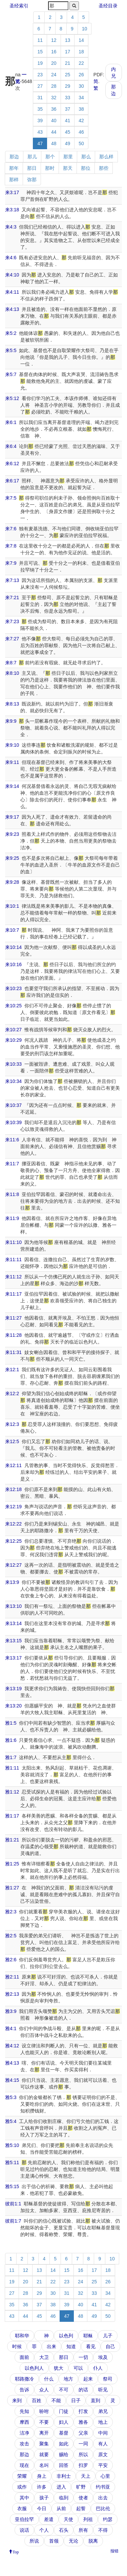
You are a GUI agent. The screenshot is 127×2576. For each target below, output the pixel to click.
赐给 (63, 2454)
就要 (44, 2454)
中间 (103, 2433)
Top (16, 2551)
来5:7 (10, 374)
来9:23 (12, 834)
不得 (103, 2530)
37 (67, 109)
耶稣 (88, 2335)
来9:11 (12, 762)
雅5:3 (10, 2097)
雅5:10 (12, 2145)
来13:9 (12, 1582)
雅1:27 (12, 1887)
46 (81, 132)
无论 (73, 2541)
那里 (68, 156)
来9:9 (10, 721)
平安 (103, 2465)
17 (67, 51)
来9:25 (12, 858)
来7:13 (12, 580)
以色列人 (34, 2368)
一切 (83, 2357)
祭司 (107, 2379)
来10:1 (12, 906)
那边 (113, 90)
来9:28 (12, 882)
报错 (114, 2551)
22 (81, 63)
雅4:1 (10, 2028)
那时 (50, 168)
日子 (76, 2400)
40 (54, 120)
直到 (95, 2400)
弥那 (32, 179)
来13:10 (13, 1606)
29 (67, 86)
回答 (63, 2465)
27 (40, 86)
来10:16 (13, 964)
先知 (24, 2411)
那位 (85, 168)
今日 (41, 2508)
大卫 (44, 2357)
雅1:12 (12, 1792)
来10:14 (13, 947)
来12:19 (13, 1506)
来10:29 (13, 1040)
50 (81, 143)
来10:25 (13, 1005)
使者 (83, 2497)
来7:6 (10, 528)
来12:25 (13, 1541)
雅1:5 (10, 1723)
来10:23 (13, 988)
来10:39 (13, 1122)
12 (54, 40)
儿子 (107, 2335)
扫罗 (83, 2465)
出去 (103, 2497)
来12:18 (13, 1489)
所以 (83, 2454)
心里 (105, 2476)
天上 (85, 2476)
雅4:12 (12, 2045)
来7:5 (10, 498)
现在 (24, 2465)
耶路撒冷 (24, 2379)
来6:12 (12, 463)
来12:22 (13, 1523)
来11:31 (13, 1352)
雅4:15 (12, 2080)
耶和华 (22, 2335)
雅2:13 (12, 1994)
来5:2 (10, 333)
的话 (83, 2389)
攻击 (24, 2443)
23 (40, 74)
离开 (44, 2433)
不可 (63, 2389)
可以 (78, 2368)
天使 (68, 2519)
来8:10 (12, 673)
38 (81, 109)
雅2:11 (12, 1977)
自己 (110, 2346)
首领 (54, 2541)
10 (84, 28)
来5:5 (10, 350)
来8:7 (10, 662)
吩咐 (44, 2411)
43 (40, 132)
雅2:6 (10, 1959)
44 (54, 132)
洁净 (24, 2433)
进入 (61, 2487)
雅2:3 (10, 1911)
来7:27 (12, 638)
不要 (44, 2422)
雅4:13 (12, 2063)
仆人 (98, 2368)
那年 (14, 168)
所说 (34, 2541)
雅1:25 (12, 1863)
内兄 (113, 73)
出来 (51, 2346)
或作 (22, 2487)
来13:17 (13, 1658)
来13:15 (13, 1640)
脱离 (93, 2541)
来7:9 (10, 563)
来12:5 (12, 1441)
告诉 (24, 2389)
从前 (61, 2508)
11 (40, 40)
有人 (103, 2443)
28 (54, 86)
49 (67, 143)
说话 (24, 2530)
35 (40, 109)
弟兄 (103, 2411)
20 (54, 63)
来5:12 (12, 398)
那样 (14, 179)
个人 (44, 2530)
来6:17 (12, 480)
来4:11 (12, 292)
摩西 (24, 2422)
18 (81, 51)
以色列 (66, 2335)
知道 (71, 2346)
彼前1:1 (13, 2203)
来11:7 (12, 1163)
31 (40, 97)
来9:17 (12, 817)
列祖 (88, 2519)
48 (54, 143)
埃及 (103, 2357)
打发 (83, 2411)
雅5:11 (12, 2162)
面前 (24, 2357)
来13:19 (13, 1688)
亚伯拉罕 (24, 2519)
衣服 (22, 2508)
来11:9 (12, 1218)
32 (54, 97)
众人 (44, 2389)
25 (67, 74)
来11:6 (12, 1139)
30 (81, 86)
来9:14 (12, 786)
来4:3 (10, 227)
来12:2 (12, 1393)
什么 (49, 2379)
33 (67, 97)
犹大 (58, 2368)
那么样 (106, 156)
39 (40, 120)
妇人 (63, 2422)
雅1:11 (12, 1768)
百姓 (36, 2400)
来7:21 (12, 597)
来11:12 (13, 1276)
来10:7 (12, 930)
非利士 (64, 2476)
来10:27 (13, 1029)
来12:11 (13, 1465)
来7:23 (12, 621)
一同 (83, 2443)
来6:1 (10, 422)
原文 (103, 2454)
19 (40, 63)
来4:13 (12, 309)
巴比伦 (103, 2508)
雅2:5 (10, 1935)
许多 (41, 2487)
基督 (63, 2433)
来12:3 (12, 1424)
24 (54, 74)
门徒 (63, 2411)
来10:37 (13, 1105)
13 (67, 40)
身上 (41, 2476)
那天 (67, 168)
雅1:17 (12, 1815)
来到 (17, 2400)
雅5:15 (12, 2186)
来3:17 (12, 192)
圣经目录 (108, 5)
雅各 (83, 2422)
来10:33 (13, 1064)
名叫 (44, 2465)
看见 (91, 2346)
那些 (103, 168)
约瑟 (107, 2519)
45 (67, 132)
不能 (56, 2400)
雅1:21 (12, 1839)
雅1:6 (10, 1740)
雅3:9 (10, 2011)
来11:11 (13, 1259)
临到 (63, 2497)
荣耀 (22, 2476)
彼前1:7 (13, 2221)
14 (81, 40)
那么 (86, 156)
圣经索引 (18, 5)
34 (81, 97)
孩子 (44, 2497)
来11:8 (12, 1194)
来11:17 (13, 1294)
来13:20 (13, 1705)
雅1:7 (10, 1757)
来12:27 (13, 1565)
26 (81, 74)
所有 (83, 2530)
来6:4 (10, 446)
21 (67, 63)
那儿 (32, 156)
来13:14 (13, 1623)
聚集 (44, 2443)
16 (54, 51)
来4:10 (12, 274)
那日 (32, 168)
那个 (50, 156)
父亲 (83, 2433)
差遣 (49, 2519)
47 (40, 143)
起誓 (81, 2508)
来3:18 (12, 209)
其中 (24, 2497)
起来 (88, 2379)
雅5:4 (10, 2121)
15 (40, 51)
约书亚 (103, 2487)
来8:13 (12, 704)
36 (54, 109)
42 (81, 120)
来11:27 (13, 1318)
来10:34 (13, 1081)
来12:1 (12, 1369)
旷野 (81, 2487)
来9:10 (12, 745)
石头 (63, 2530)
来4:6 (10, 257)
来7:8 (10, 546)
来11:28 (13, 1335)
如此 (63, 2443)
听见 (103, 2389)
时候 (17, 2346)
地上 (103, 2422)
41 (67, 120)
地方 (68, 2379)
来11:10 (13, 1242)
